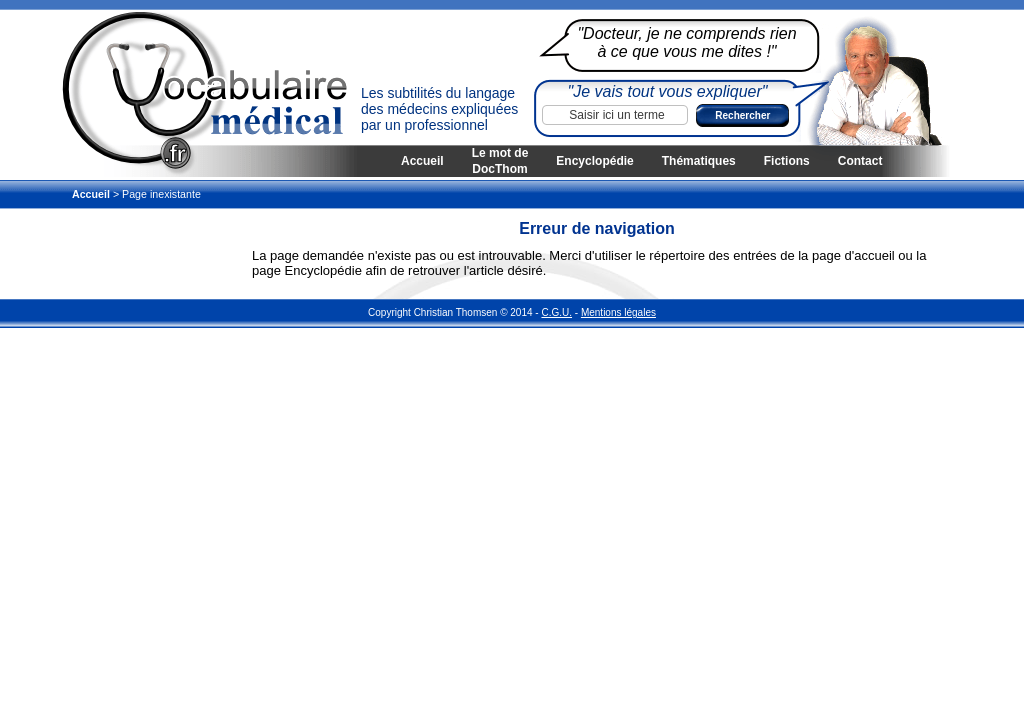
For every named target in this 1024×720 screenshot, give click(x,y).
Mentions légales (618, 312)
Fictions (787, 161)
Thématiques (699, 161)
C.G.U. (556, 312)
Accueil (422, 161)
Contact (860, 161)
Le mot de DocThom (500, 161)
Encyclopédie (594, 161)
